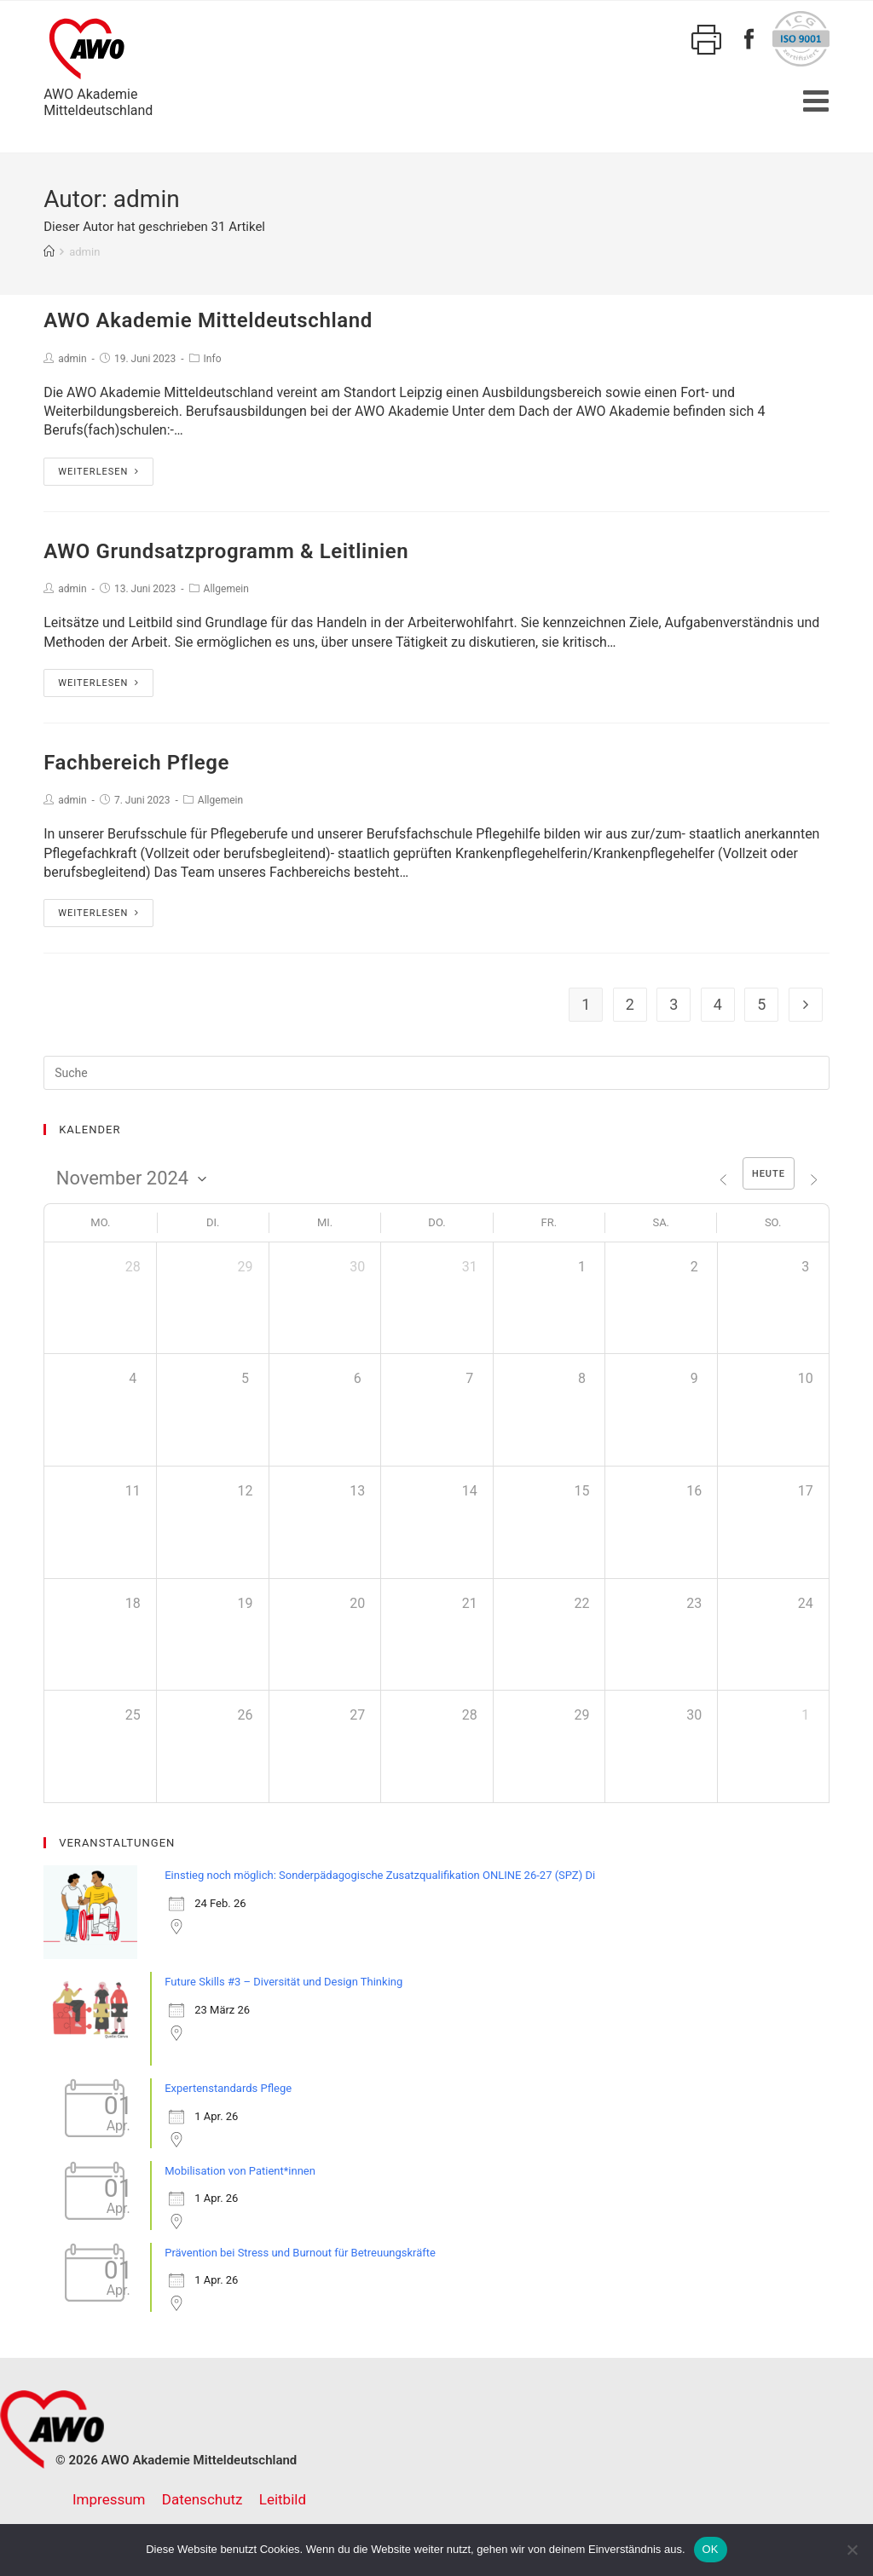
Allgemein (226, 589)
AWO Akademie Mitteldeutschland (208, 320)
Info (213, 359)
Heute (767, 1173)
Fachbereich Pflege (136, 763)
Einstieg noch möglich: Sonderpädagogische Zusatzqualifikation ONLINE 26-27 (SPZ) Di (380, 1875)
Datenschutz (202, 2499)
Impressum (109, 2499)
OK (710, 2549)
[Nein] (851, 2549)
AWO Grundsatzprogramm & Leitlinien (225, 551)
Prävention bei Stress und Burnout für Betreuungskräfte (300, 2252)
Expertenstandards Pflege (228, 2088)
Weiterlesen (98, 471)
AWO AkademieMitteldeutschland (98, 64)
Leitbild (282, 2499)
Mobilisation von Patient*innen (240, 2170)
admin (72, 359)
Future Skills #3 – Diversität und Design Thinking (283, 1981)
